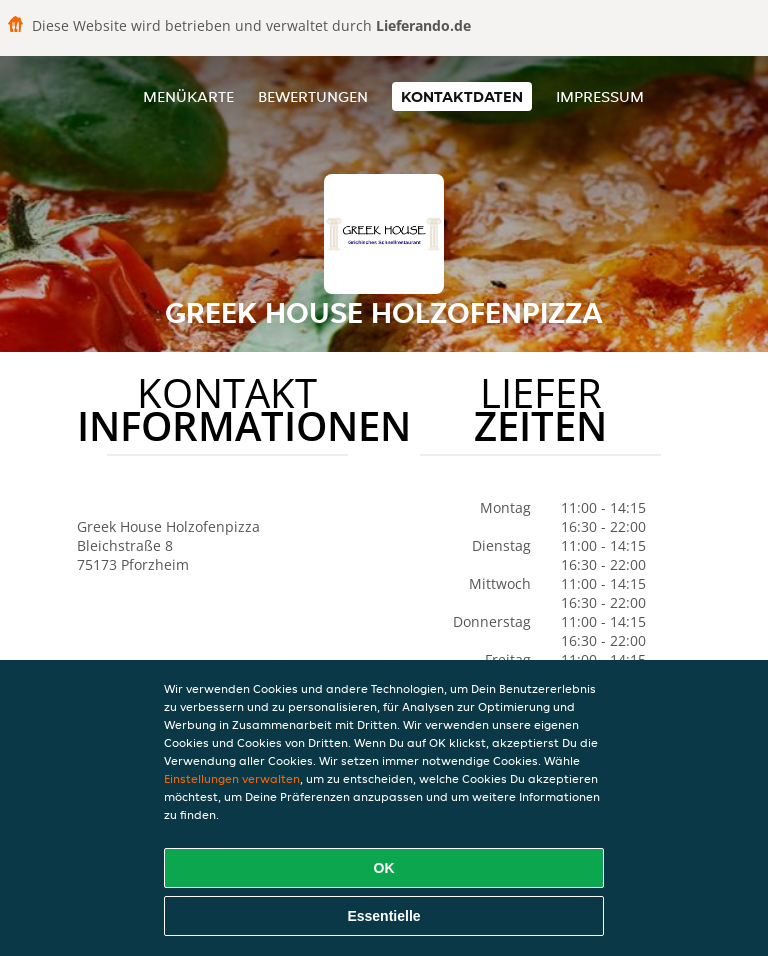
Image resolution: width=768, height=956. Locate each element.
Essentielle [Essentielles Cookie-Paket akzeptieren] (383, 916)
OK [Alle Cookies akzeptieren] (384, 868)
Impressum (600, 96)
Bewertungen (313, 96)
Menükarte (188, 96)
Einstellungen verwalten (232, 778)
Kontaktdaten (462, 96)
